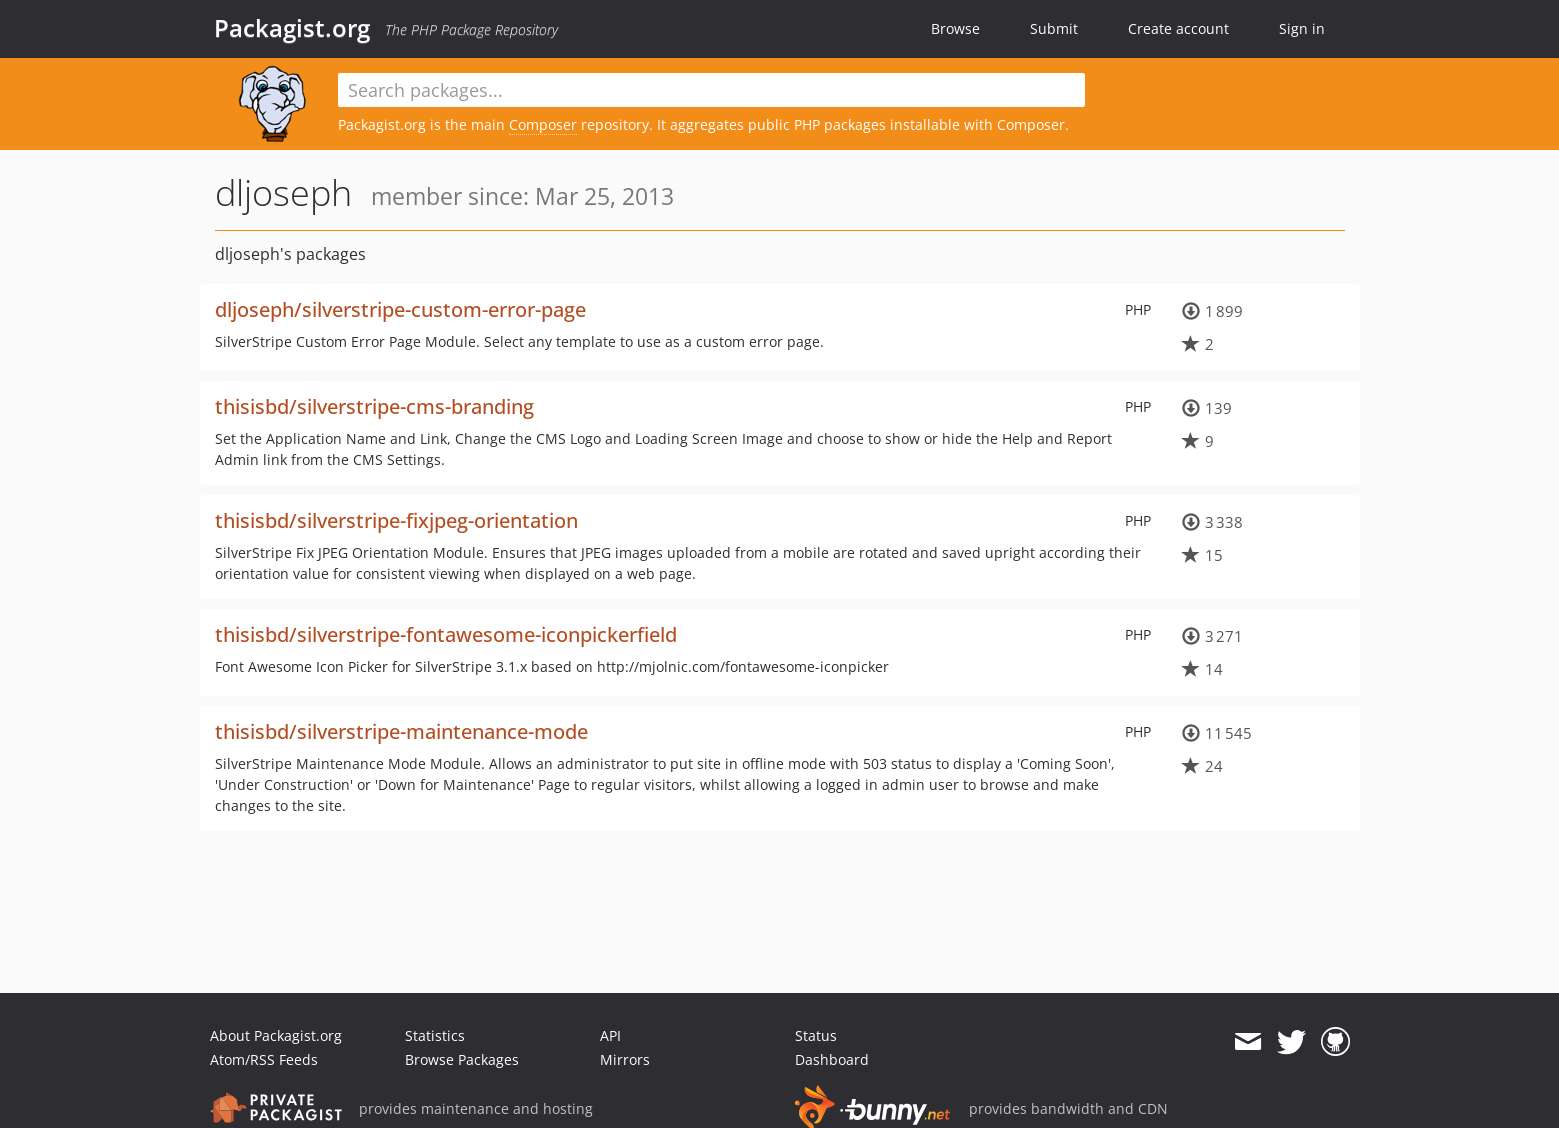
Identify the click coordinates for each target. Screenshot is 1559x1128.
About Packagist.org (276, 1035)
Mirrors (625, 1059)
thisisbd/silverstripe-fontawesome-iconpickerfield (446, 634)
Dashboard (832, 1059)
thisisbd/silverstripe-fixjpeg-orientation (396, 520)
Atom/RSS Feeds (264, 1059)
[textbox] (712, 90)
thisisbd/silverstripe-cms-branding (374, 406)
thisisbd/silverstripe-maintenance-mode (401, 731)
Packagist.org (292, 28)
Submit (1054, 28)
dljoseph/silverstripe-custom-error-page (400, 309)
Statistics (435, 1035)
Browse (955, 28)
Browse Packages (462, 1059)
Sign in (1302, 28)
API (610, 1035)
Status (816, 1035)
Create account (1178, 28)
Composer (543, 124)
